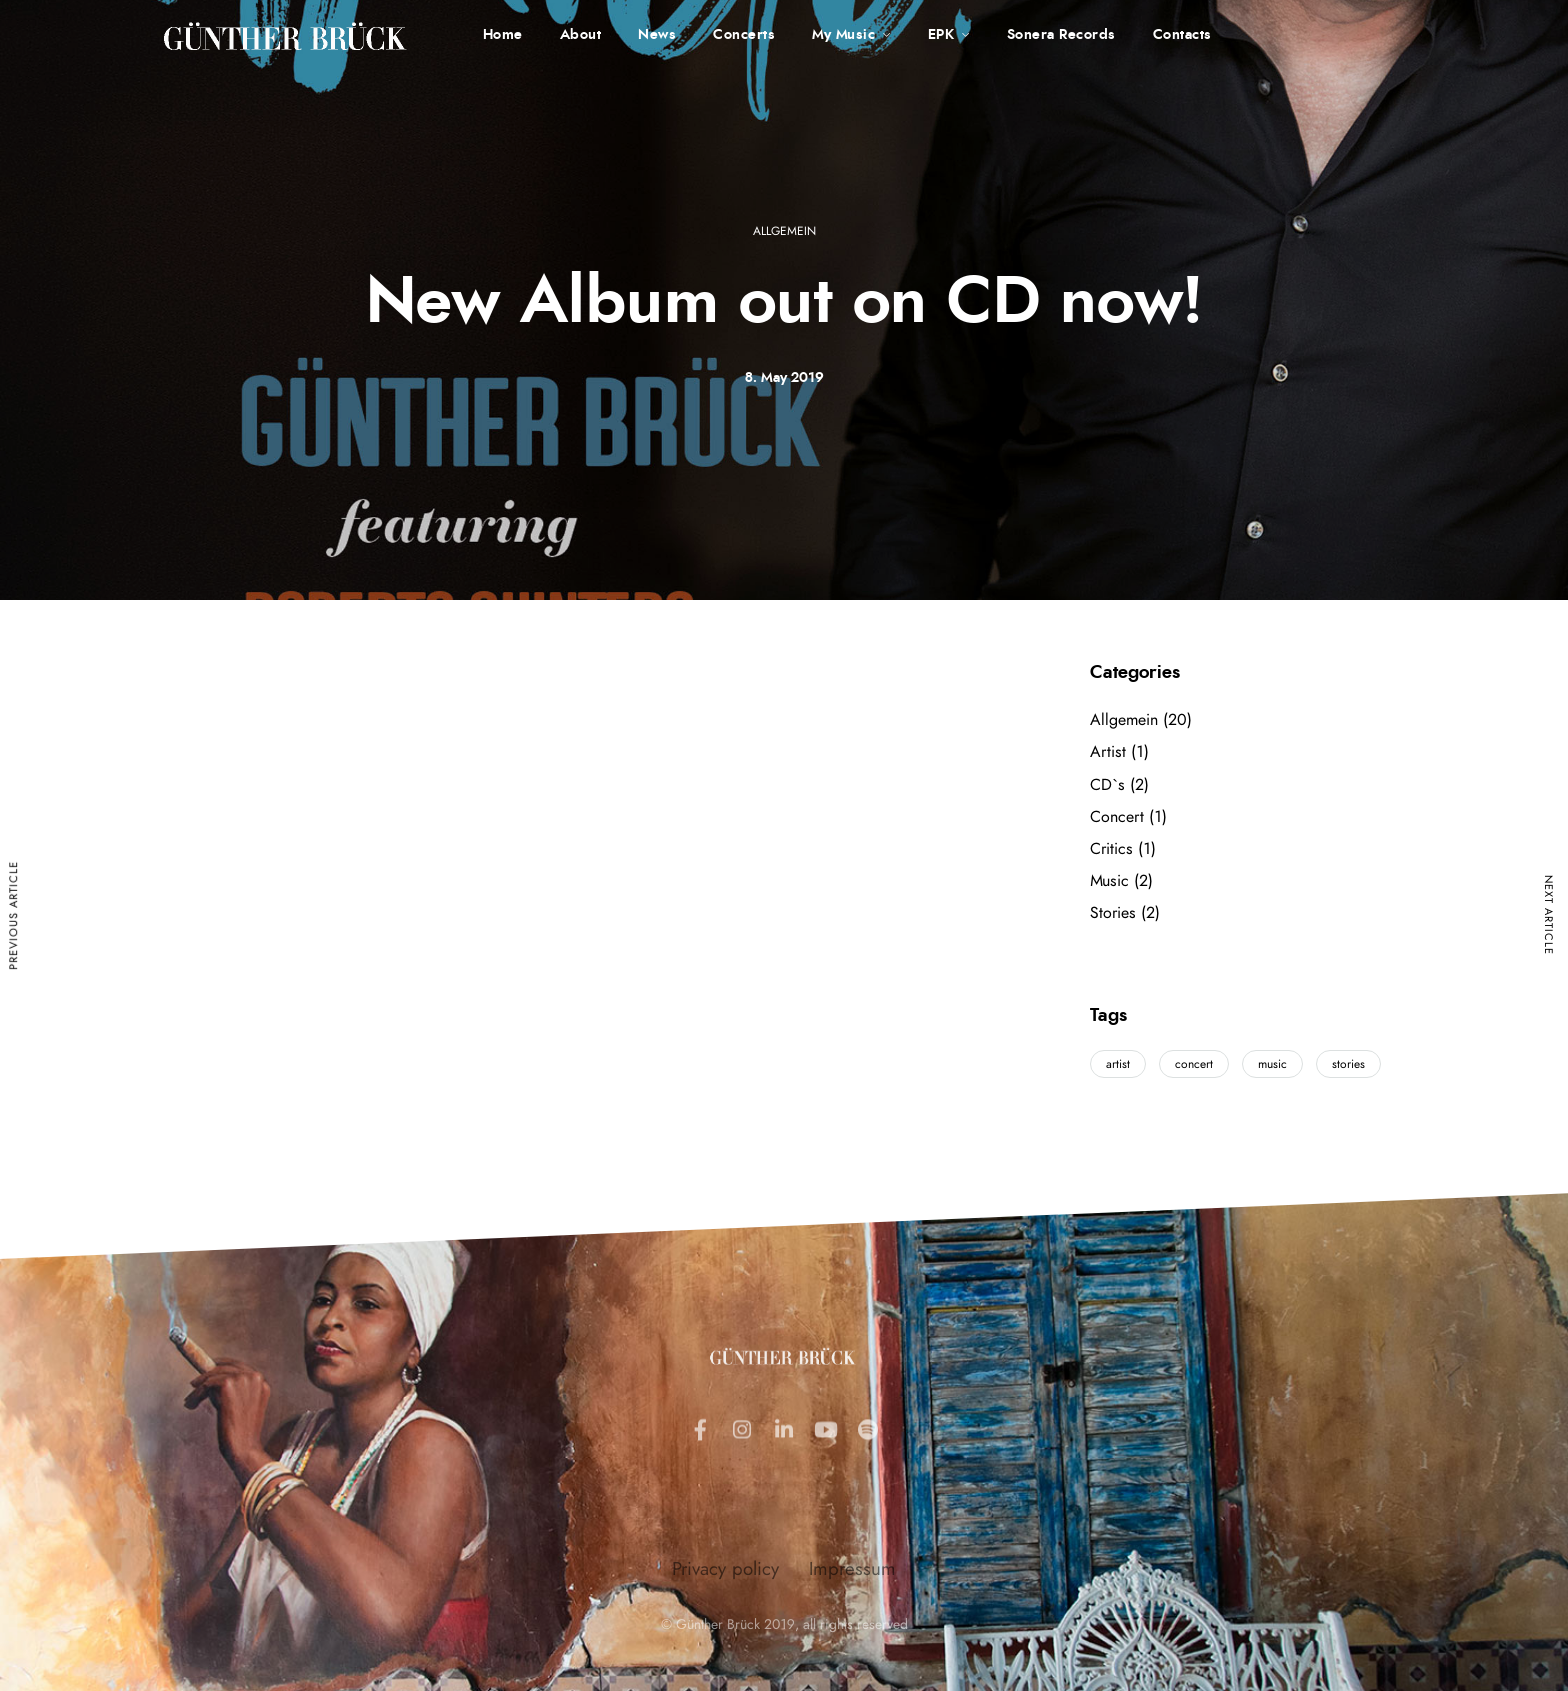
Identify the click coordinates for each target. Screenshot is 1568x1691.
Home (503, 35)
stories (1348, 1064)
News (657, 35)
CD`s (1107, 785)
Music (1109, 881)
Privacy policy (725, 1648)
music (1272, 1064)
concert (1194, 1064)
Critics (1111, 849)
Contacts (1182, 35)
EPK (941, 35)
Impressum (852, 1648)
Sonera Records (1061, 35)
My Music (843, 35)
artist (1118, 1064)
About (581, 35)
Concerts (744, 35)
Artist (1108, 752)
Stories (1113, 913)
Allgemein (784, 231)
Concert (1117, 817)
